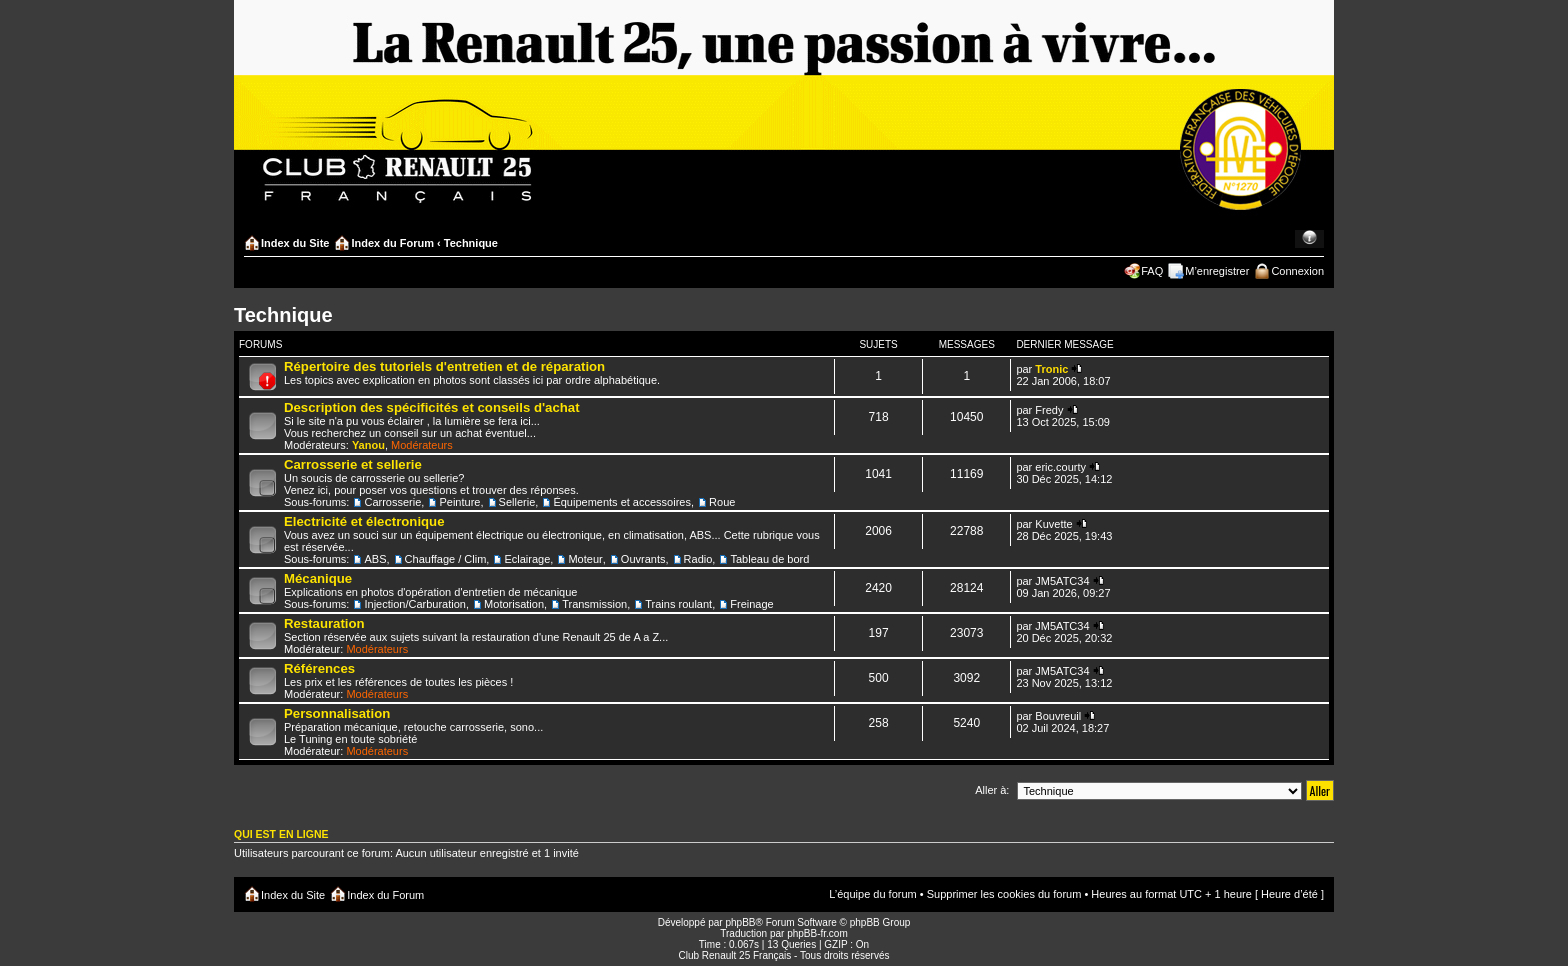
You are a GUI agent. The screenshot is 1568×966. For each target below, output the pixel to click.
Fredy (1049, 410)
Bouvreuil (1058, 716)
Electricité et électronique (364, 521)
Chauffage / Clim (446, 559)
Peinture (459, 502)
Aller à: (992, 790)
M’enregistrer (1217, 271)
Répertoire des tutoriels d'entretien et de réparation (444, 366)
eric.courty (1060, 467)
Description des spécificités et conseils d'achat (432, 407)
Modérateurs (422, 445)
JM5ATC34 (1062, 581)
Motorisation (514, 604)
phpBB (740, 922)
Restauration (324, 623)
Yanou (368, 445)
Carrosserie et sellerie (353, 464)
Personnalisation (337, 713)
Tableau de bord (769, 559)
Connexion (1297, 271)
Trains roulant (678, 604)
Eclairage (527, 559)
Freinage (751, 604)
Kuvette (1053, 524)
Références (319, 668)
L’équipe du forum (872, 894)
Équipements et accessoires (622, 502)
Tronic (1051, 369)
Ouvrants (643, 559)
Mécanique (318, 578)
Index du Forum (392, 243)
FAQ (1152, 271)
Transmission (594, 604)
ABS (375, 559)
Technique (471, 243)
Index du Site (295, 243)
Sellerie (517, 502)
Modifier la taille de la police (1309, 239)
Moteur (585, 559)
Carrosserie (392, 502)
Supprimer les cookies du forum (1004, 894)
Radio (698, 559)
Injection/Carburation (415, 604)
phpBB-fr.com (817, 933)
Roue (722, 502)
